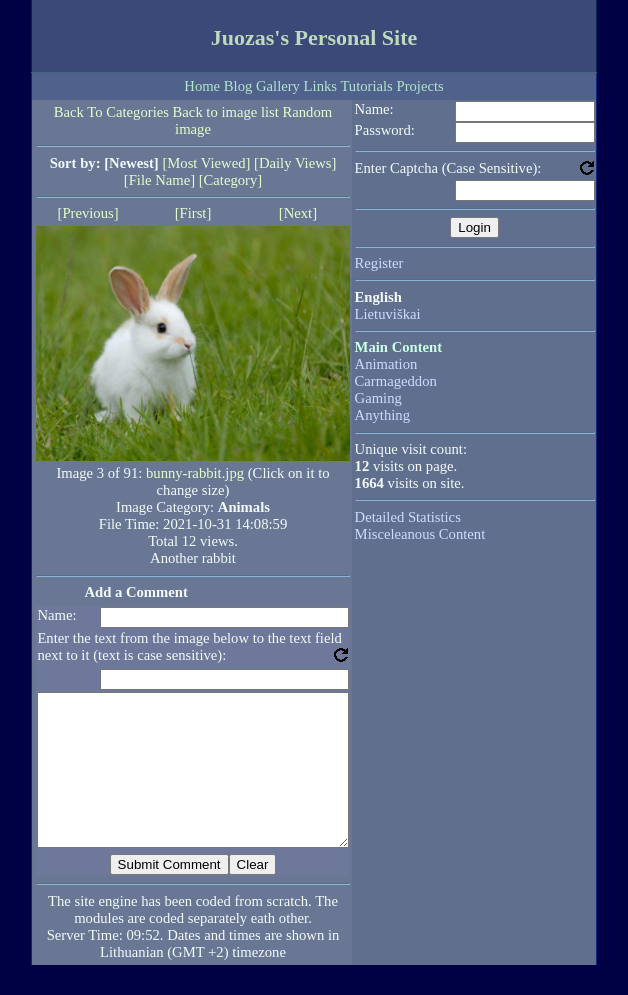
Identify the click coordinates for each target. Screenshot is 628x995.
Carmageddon (396, 381)
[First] (193, 213)
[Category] (230, 180)
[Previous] (88, 213)
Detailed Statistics (408, 517)
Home (202, 86)
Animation (386, 364)
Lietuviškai (388, 314)
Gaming (378, 398)
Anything (382, 415)
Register (379, 263)
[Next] (298, 213)
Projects (419, 86)
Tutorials (366, 86)
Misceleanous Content (420, 534)
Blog (238, 86)
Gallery (278, 86)
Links (320, 86)
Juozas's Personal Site (314, 37)
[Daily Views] (295, 163)
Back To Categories (111, 112)
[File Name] (159, 180)
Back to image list (226, 112)
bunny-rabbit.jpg (195, 473)
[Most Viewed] (206, 163)
